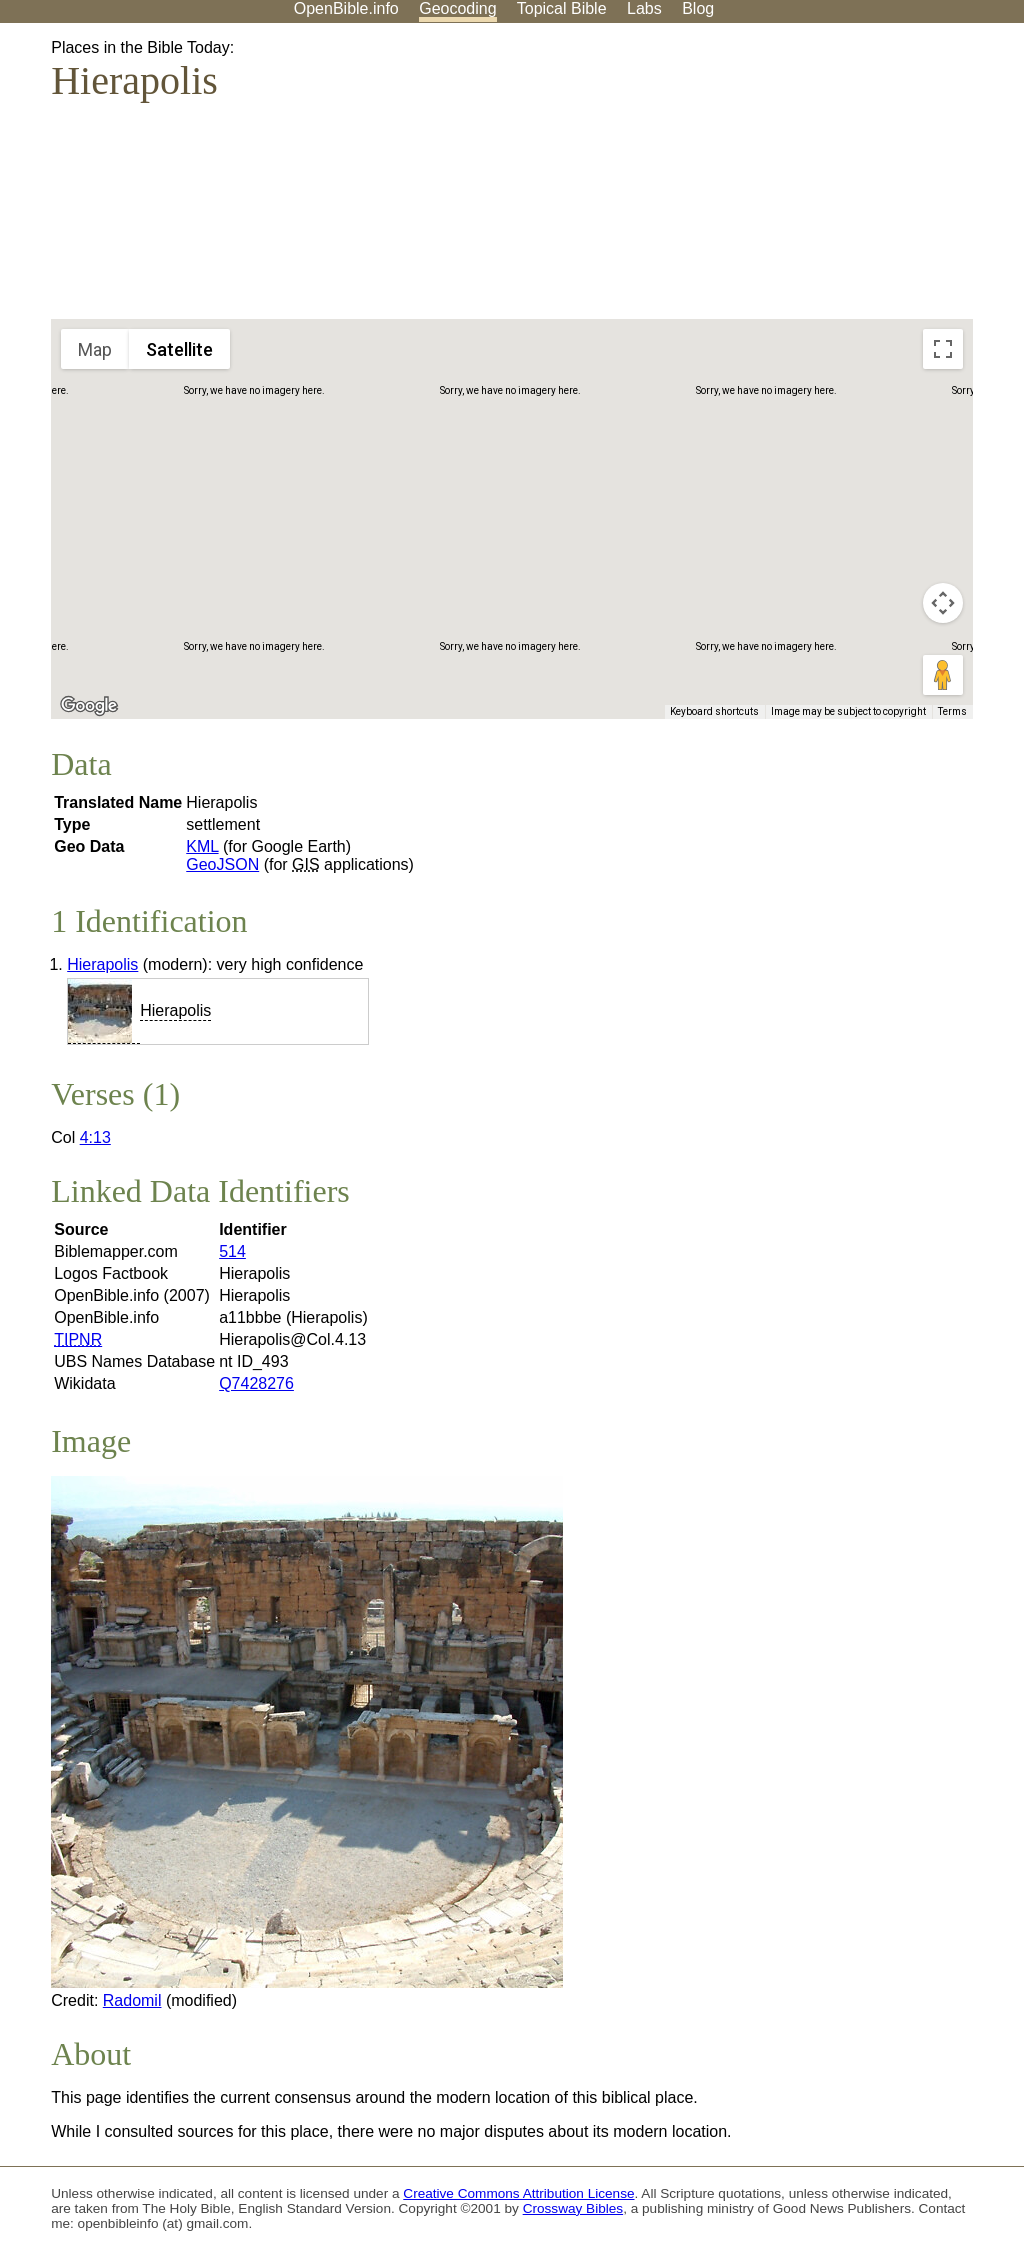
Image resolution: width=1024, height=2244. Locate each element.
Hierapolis (102, 964)
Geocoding (457, 8)
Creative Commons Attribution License (518, 2193)
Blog (698, 8)
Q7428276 (256, 1383)
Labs (644, 8)
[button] (541, 566)
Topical (562, 8)
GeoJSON (222, 864)
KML (202, 846)
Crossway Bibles (573, 2208)
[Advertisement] (822, 179)
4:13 (95, 1137)
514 (232, 1251)
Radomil (132, 2000)
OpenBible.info (346, 8)
